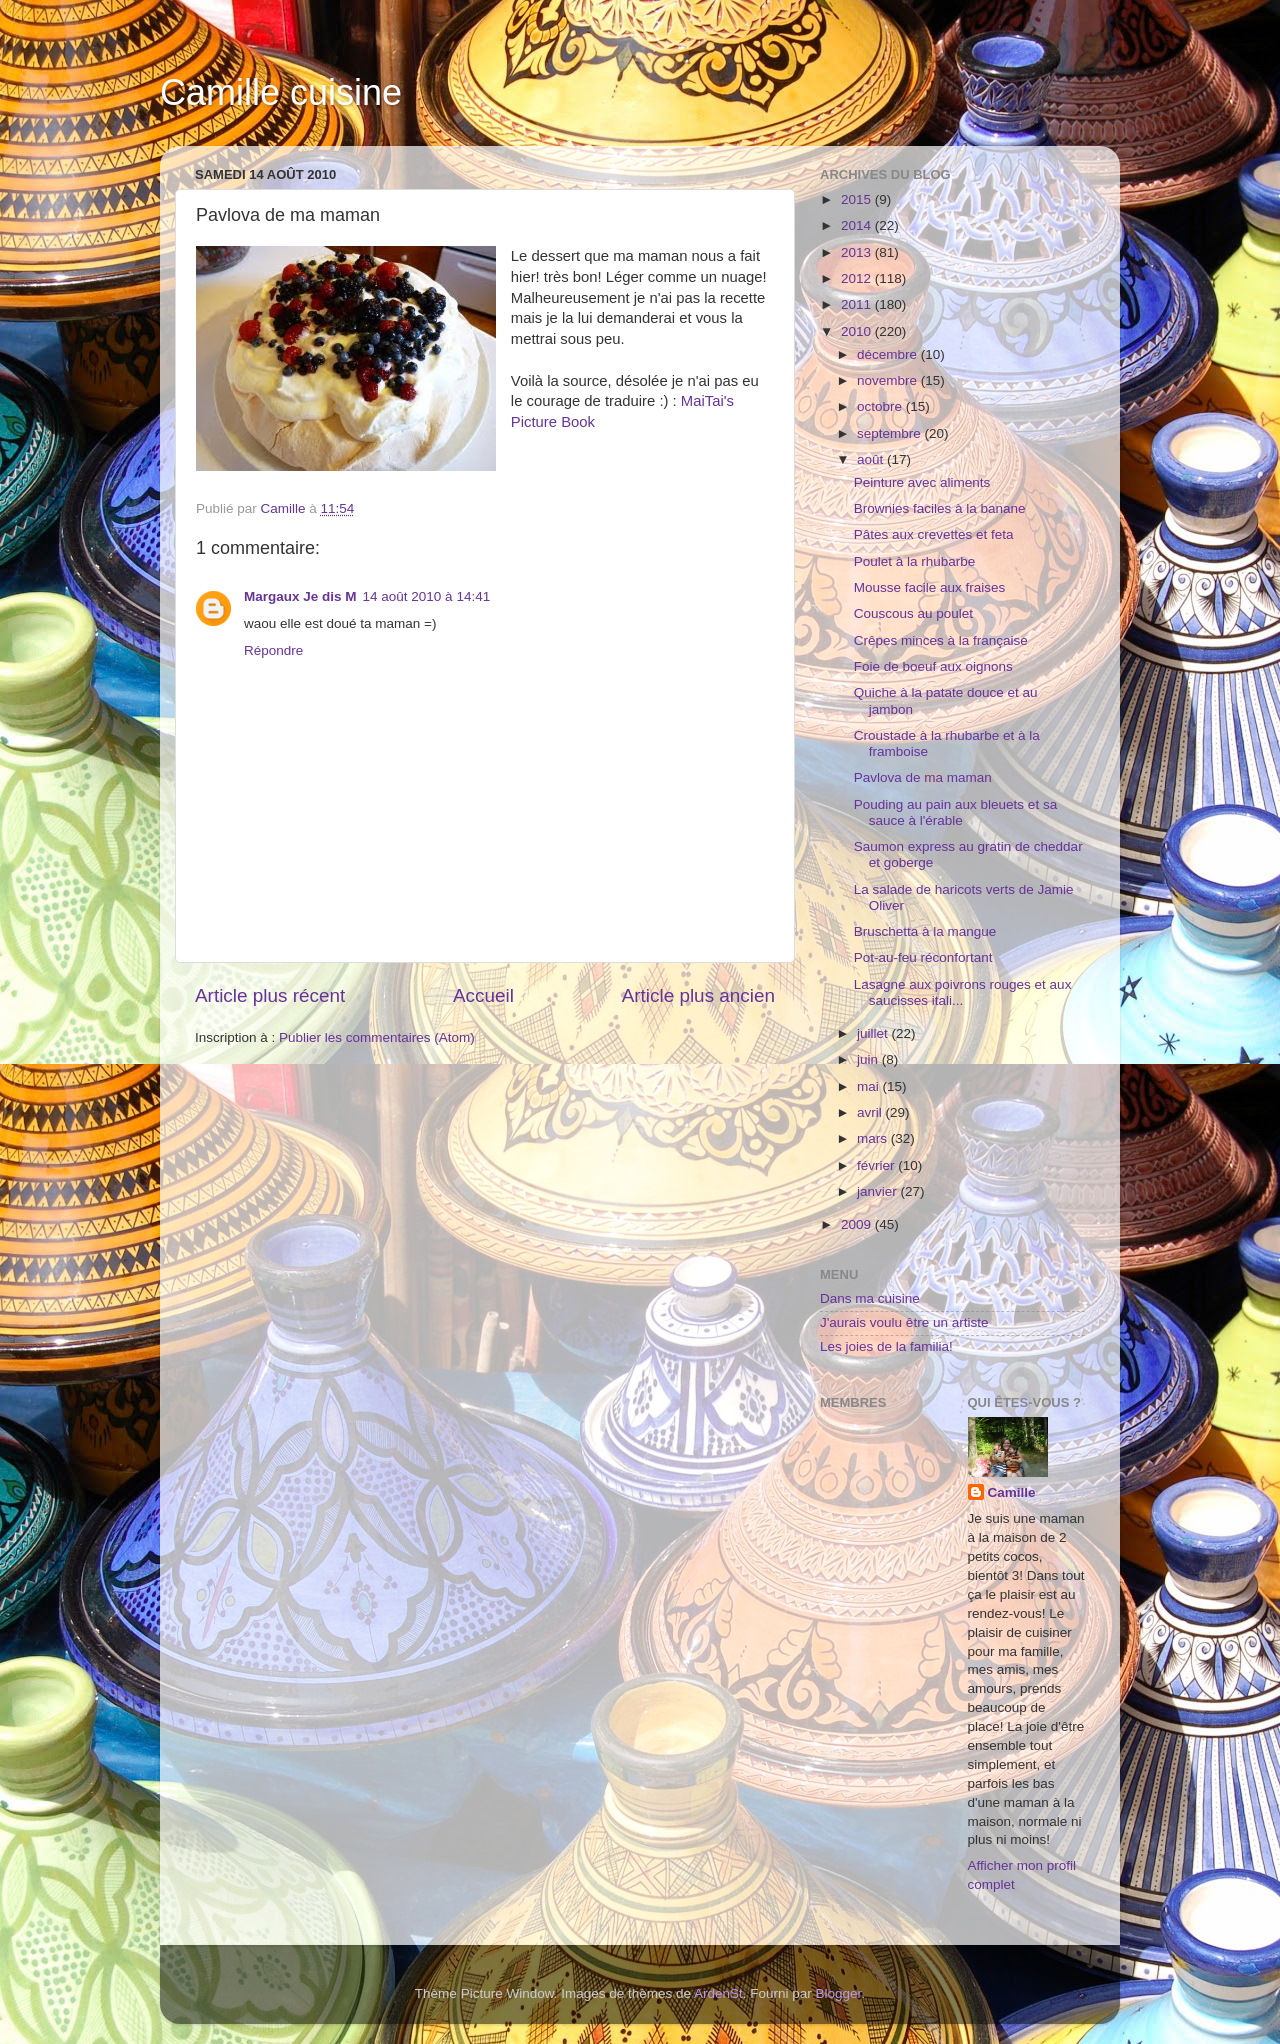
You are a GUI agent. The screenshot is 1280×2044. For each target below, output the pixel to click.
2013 (858, 252)
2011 (858, 304)
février (877, 1165)
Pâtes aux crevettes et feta (934, 534)
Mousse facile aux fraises (930, 587)
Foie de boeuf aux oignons (933, 666)
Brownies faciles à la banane (940, 508)
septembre (891, 433)
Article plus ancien (698, 995)
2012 (858, 278)
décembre (889, 354)
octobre (881, 406)
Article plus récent (270, 995)
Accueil (483, 995)
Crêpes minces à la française (941, 640)
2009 (858, 1224)
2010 (858, 331)
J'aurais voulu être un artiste (904, 1322)
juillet (874, 1033)
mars (874, 1138)
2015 (858, 199)
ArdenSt (718, 1993)
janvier (879, 1191)
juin (869, 1059)
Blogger (839, 1993)
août (872, 459)
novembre (889, 380)
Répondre (273, 650)
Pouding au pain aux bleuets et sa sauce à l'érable (955, 812)
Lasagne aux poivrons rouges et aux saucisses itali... (963, 992)
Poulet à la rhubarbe (915, 561)
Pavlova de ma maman (923, 777)
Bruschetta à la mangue (925, 931)
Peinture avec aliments (922, 482)
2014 (858, 225)
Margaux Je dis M (300, 596)
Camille (1012, 1492)
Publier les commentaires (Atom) (377, 1037)
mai (870, 1086)
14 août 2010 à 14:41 (427, 596)
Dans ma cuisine (870, 1298)
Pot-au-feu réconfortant (923, 957)
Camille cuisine (281, 92)
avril (871, 1112)
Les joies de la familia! (886, 1346)
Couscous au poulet (913, 613)
